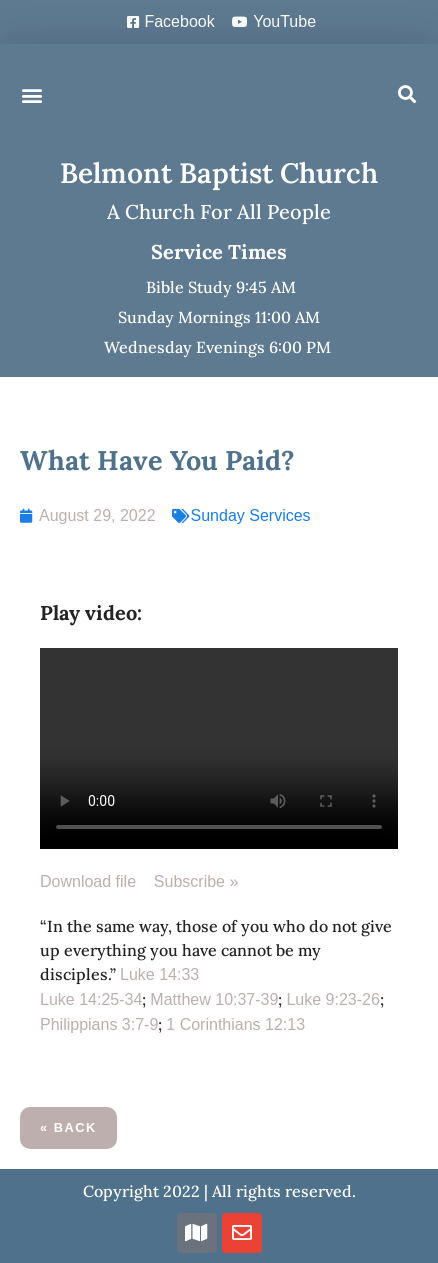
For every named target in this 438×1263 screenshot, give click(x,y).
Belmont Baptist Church (219, 173)
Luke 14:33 (159, 974)
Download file (97, 881)
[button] (31, 94)
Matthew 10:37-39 (214, 999)
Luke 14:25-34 (91, 999)
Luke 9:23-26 (332, 999)
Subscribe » (196, 881)
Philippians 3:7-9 (99, 1024)
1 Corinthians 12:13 (235, 1024)
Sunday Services (251, 515)
